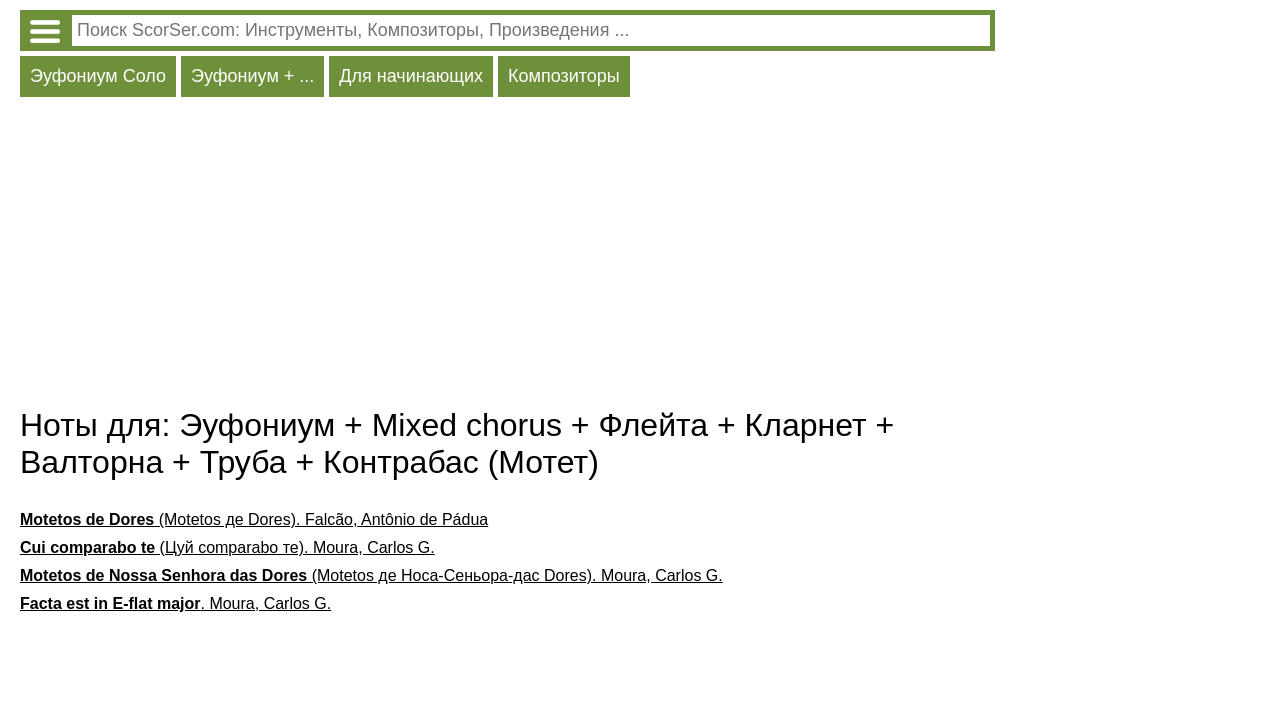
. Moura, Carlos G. (175, 603)
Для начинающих (411, 76)
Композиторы (564, 76)
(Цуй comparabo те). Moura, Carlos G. (227, 547)
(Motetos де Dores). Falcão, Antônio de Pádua (254, 519)
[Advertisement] (507, 257)
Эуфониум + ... (252, 76)
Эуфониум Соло (98, 76)
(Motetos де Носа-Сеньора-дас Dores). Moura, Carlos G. (371, 575)
